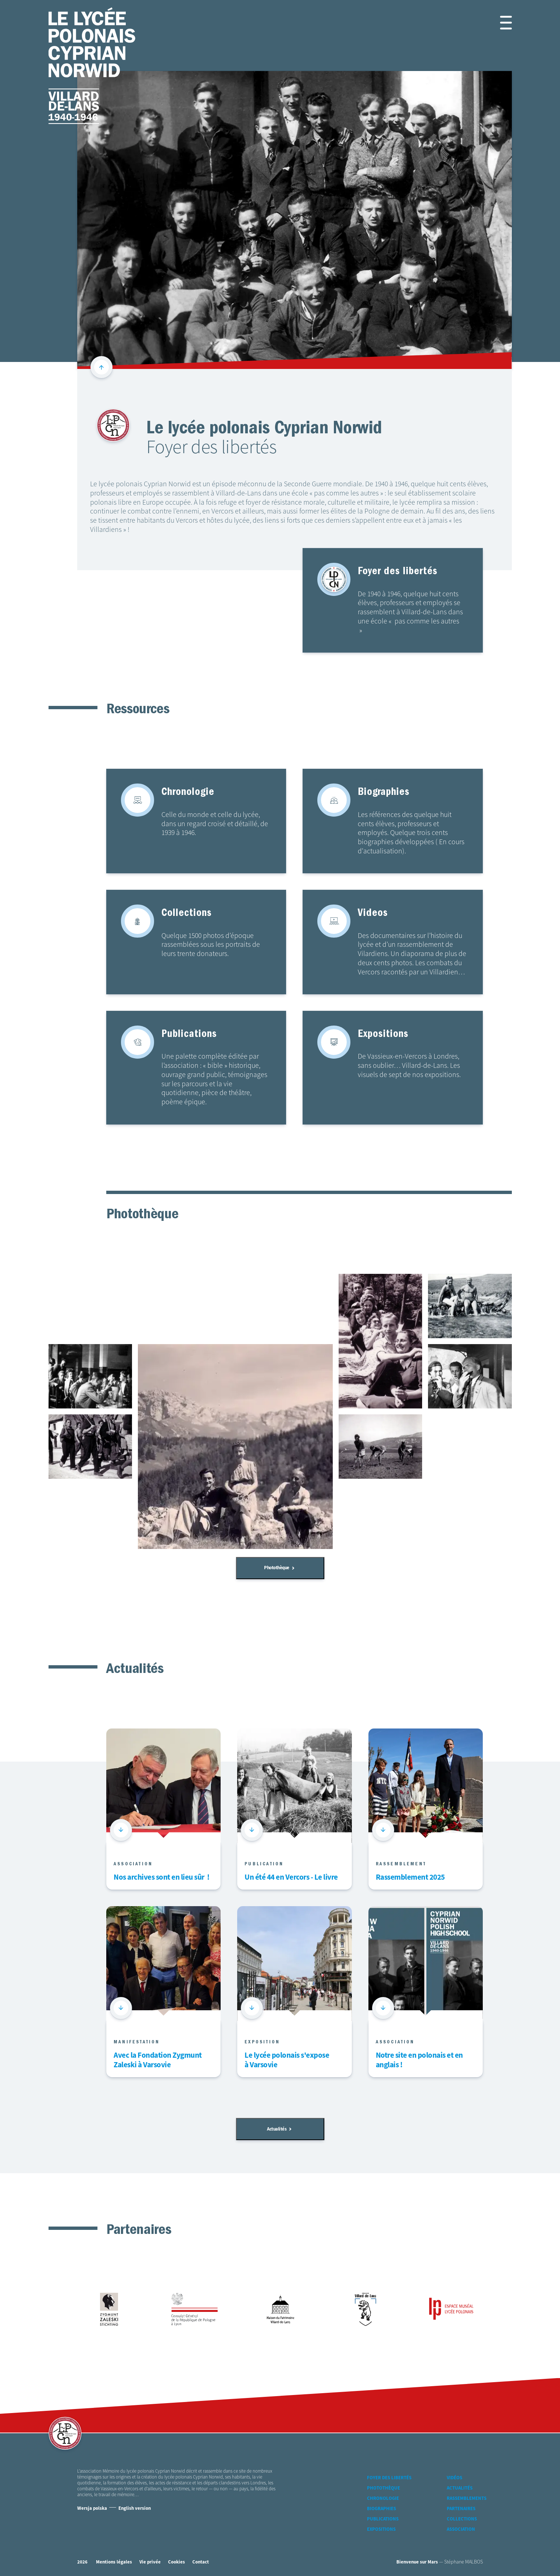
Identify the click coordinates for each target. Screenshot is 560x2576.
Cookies (176, 2562)
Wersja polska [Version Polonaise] (92, 2508)
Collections (462, 2519)
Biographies (381, 2508)
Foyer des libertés (389, 2478)
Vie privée (150, 2562)
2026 (82, 2562)
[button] (497, 22)
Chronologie (383, 2498)
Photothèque (279, 1568)
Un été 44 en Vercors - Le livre (291, 1878)
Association (461, 2529)
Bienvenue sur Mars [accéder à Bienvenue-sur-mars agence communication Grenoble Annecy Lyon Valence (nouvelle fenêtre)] (417, 2562)
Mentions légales (114, 2562)
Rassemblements (466, 2498)
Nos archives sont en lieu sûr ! (161, 1878)
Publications (383, 2519)
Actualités (279, 2129)
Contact (200, 2562)
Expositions (381, 2529)
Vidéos (454, 2478)
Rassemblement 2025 (410, 1878)
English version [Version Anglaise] (134, 2508)
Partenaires (461, 2508)
